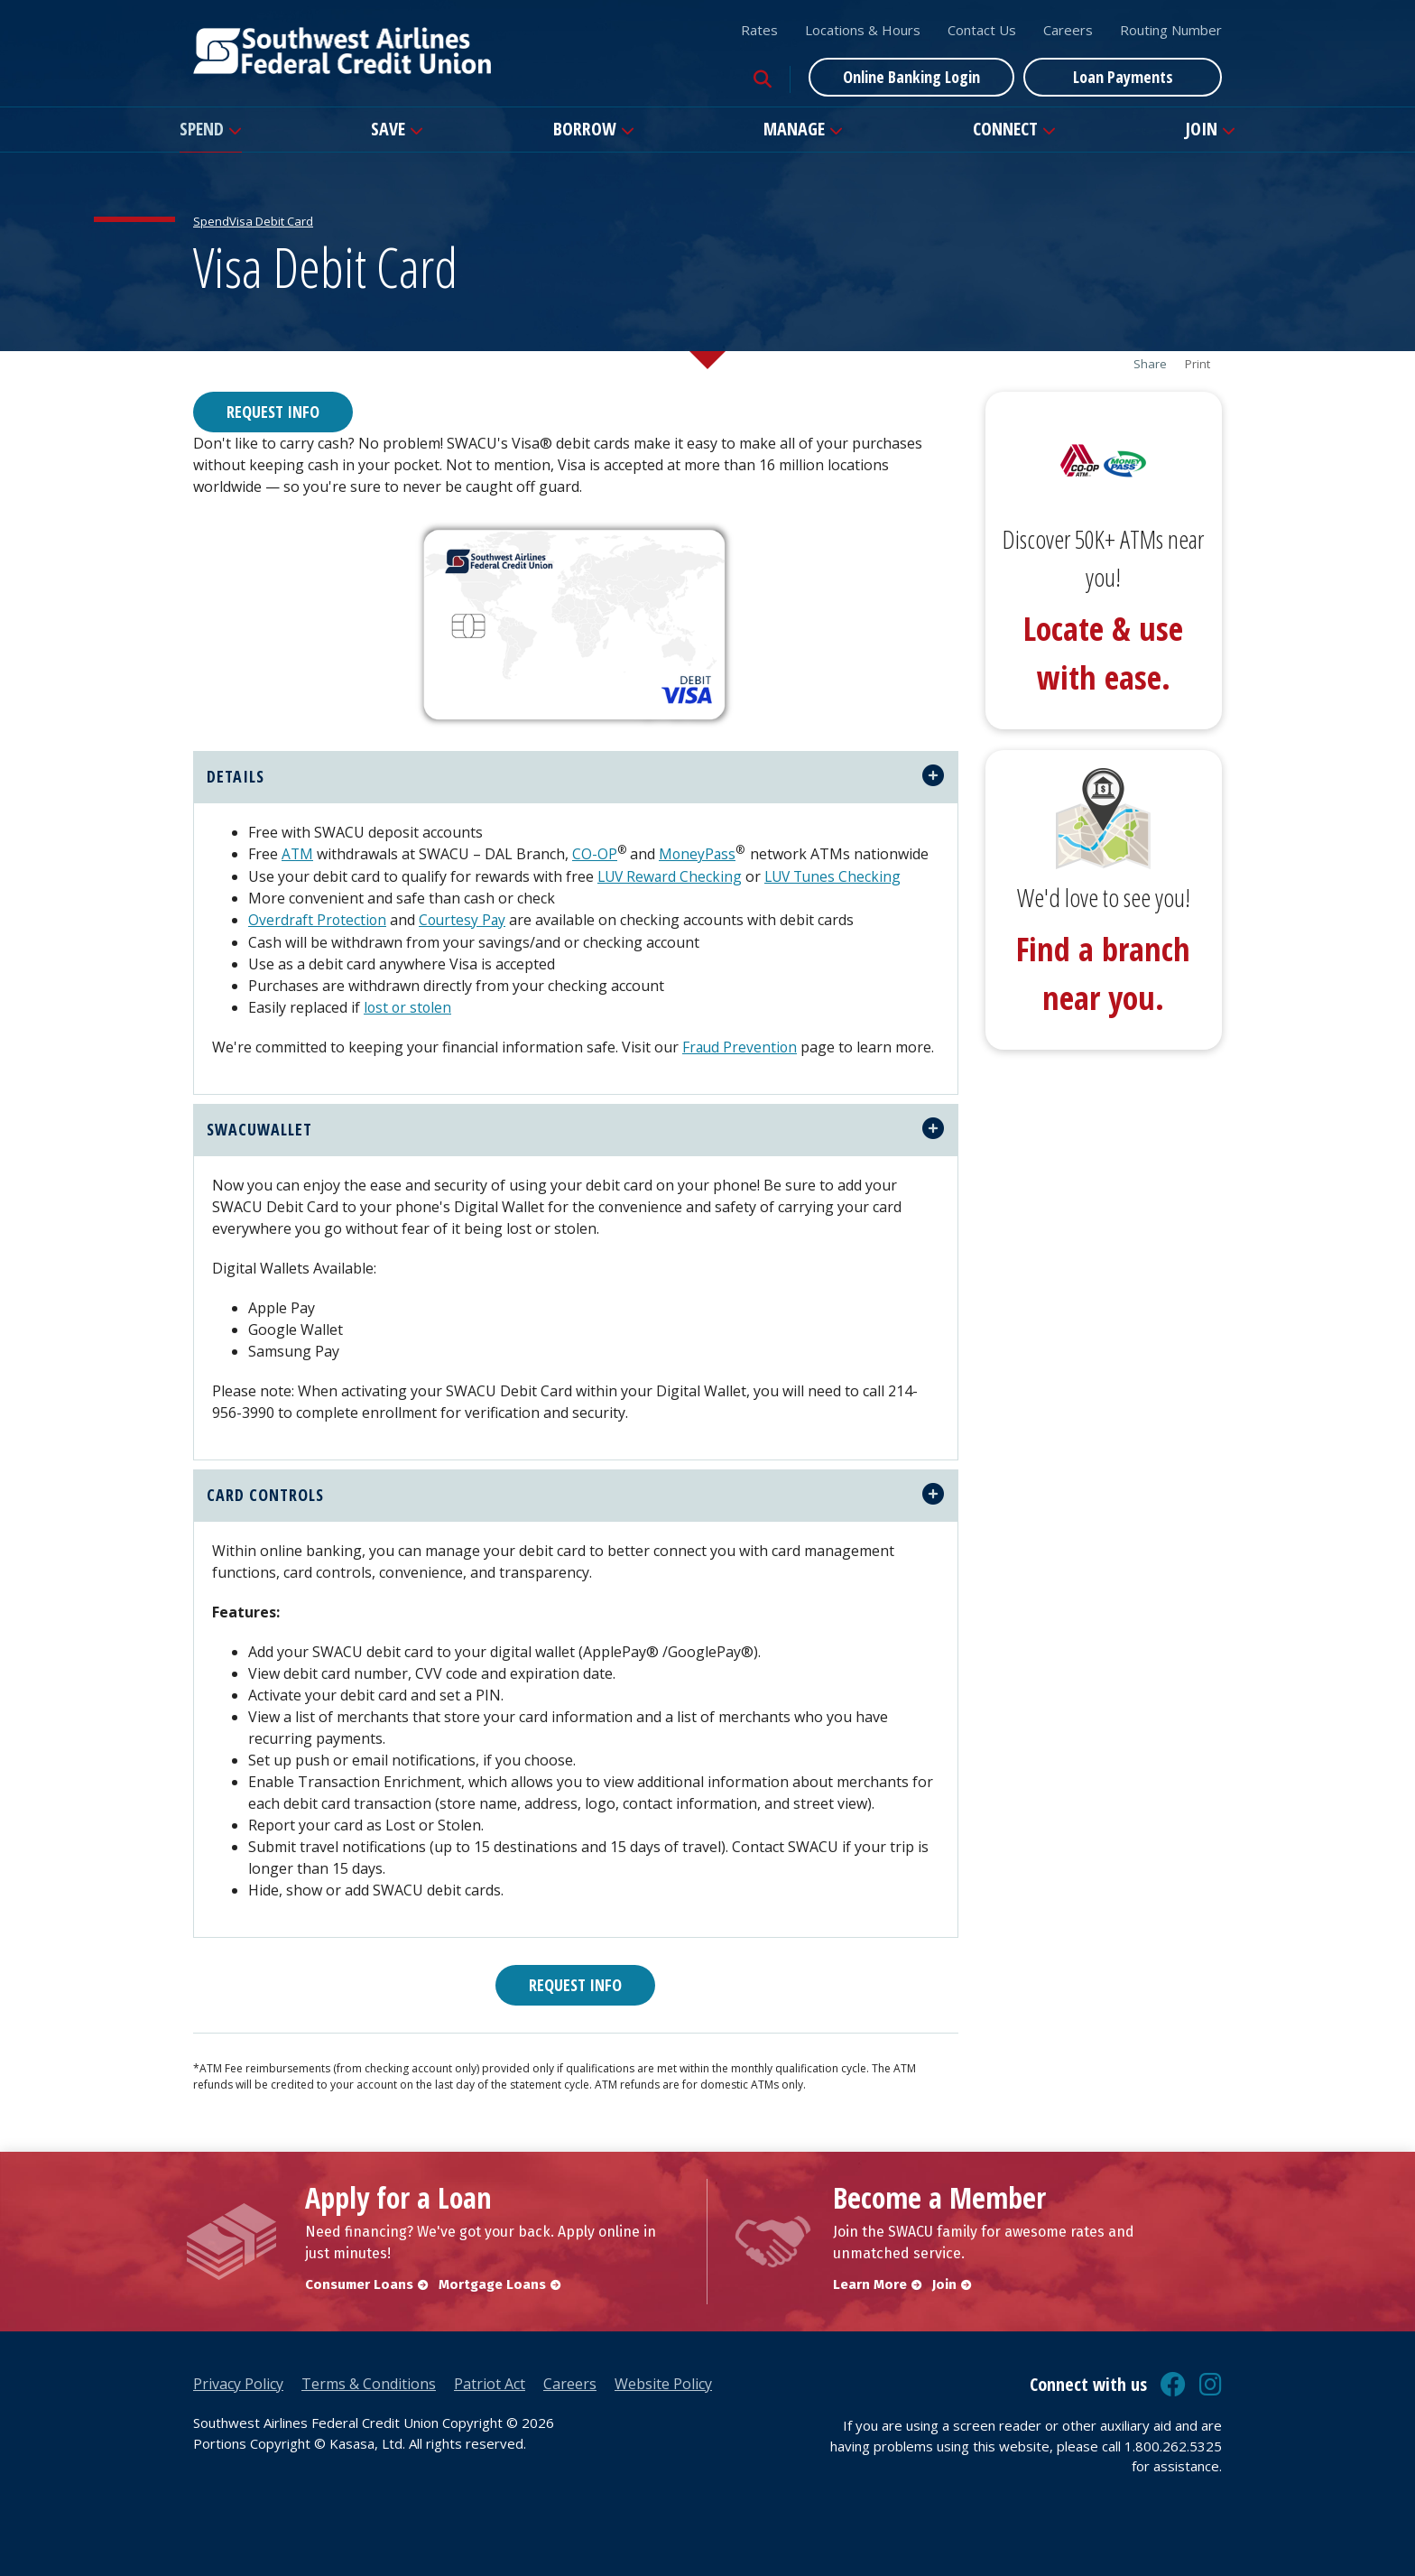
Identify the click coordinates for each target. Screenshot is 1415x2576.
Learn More (870, 2283)
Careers (1068, 30)
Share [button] (1150, 364)
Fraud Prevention (741, 1045)
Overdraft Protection (318, 919)
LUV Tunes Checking (838, 875)
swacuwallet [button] (259, 1127)
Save (388, 128)
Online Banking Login (911, 77)
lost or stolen (409, 1005)
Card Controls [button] (265, 1493)
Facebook (1173, 2382)
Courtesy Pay (466, 919)
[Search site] (763, 79)
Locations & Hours (862, 30)
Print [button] (1197, 364)
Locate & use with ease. (1103, 653)
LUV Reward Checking (671, 875)
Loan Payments (1123, 77)
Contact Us (982, 30)
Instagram (1210, 2382)
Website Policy (663, 2382)
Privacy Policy (238, 2382)
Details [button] (235, 776)
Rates (759, 30)
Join (1201, 128)
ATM (298, 854)
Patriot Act (489, 2382)
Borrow (584, 128)
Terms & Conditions (368, 2382)
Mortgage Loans (494, 2283)
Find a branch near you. (1103, 973)
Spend (202, 128)
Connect (1005, 128)
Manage (794, 128)
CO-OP (595, 854)
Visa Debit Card (271, 221)
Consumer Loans (359, 2283)
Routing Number (1171, 30)
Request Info (273, 411)
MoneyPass (699, 854)
